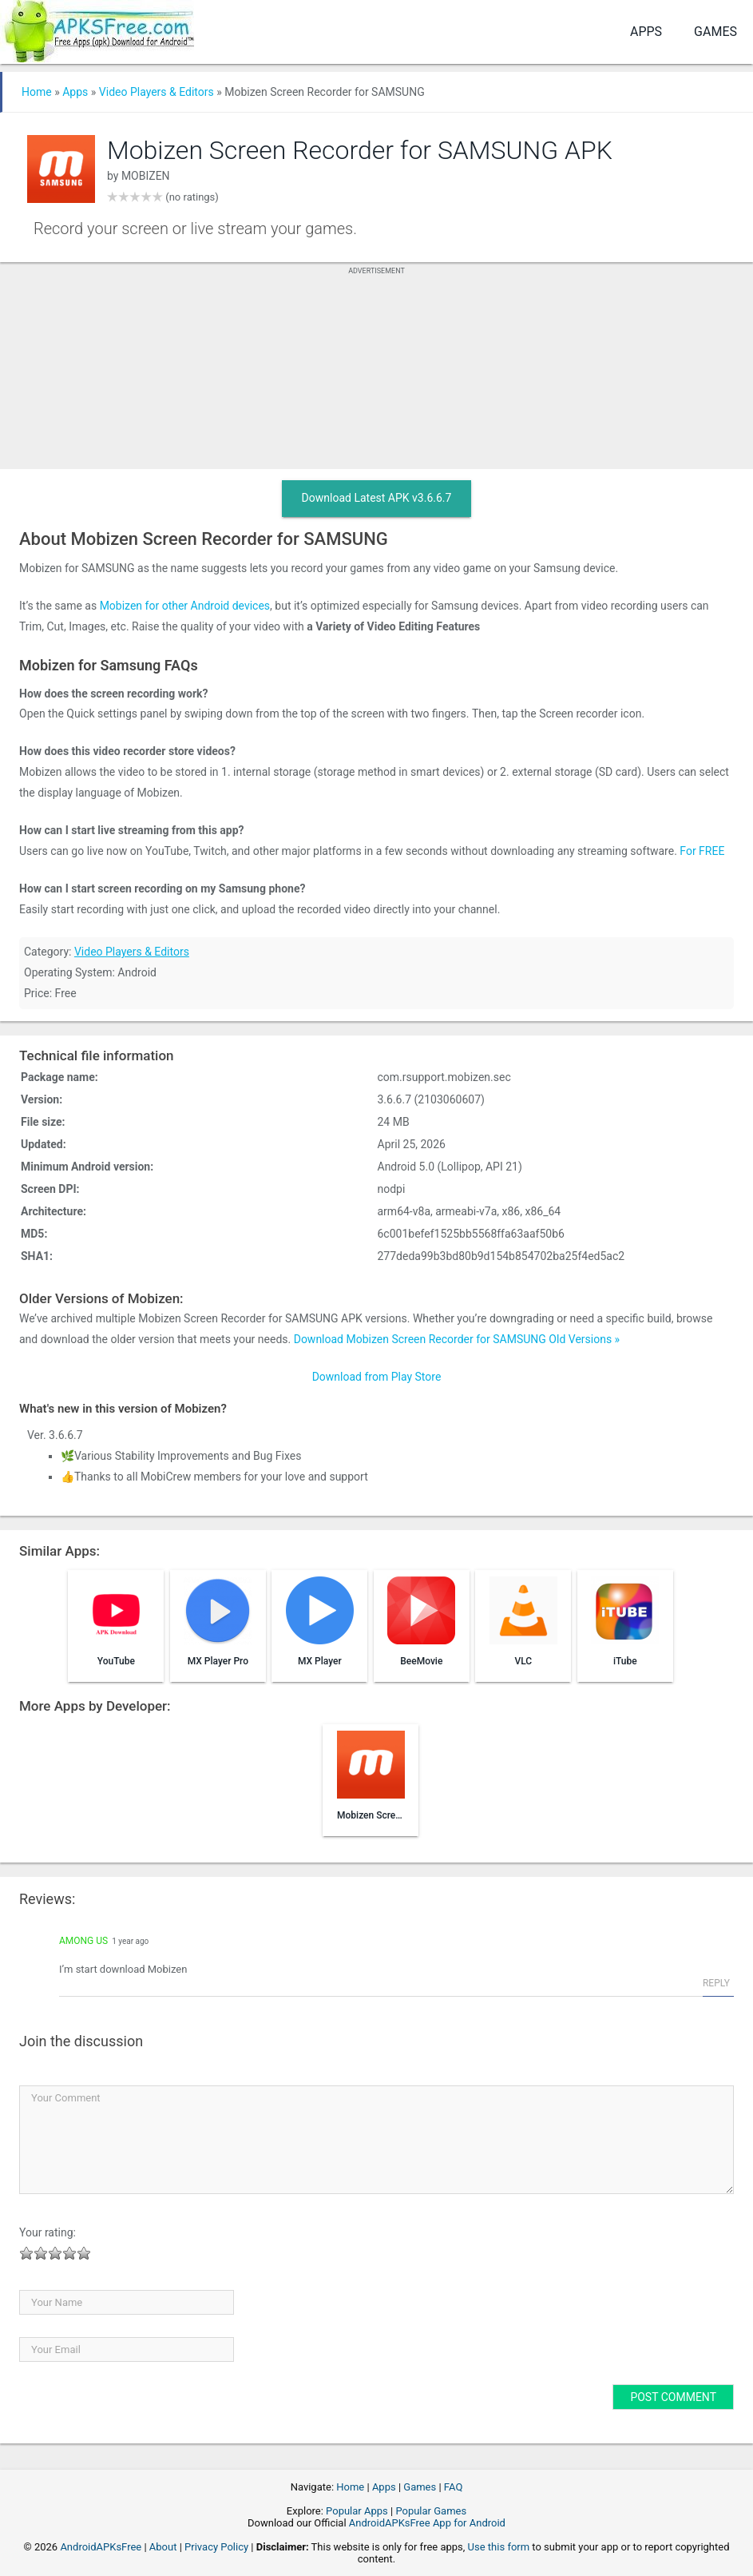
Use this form (499, 2547)
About (163, 2547)
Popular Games (430, 2511)
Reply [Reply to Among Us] (716, 1983)
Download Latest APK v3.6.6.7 (377, 497)
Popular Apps (357, 2511)
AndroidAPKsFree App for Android (427, 2523)
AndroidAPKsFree (100, 2547)
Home (37, 91)
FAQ (453, 2487)
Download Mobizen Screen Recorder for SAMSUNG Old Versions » (457, 1339)
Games (715, 31)
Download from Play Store (377, 1376)
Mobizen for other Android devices (185, 605)
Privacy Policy (216, 2547)
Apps (646, 31)
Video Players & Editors (156, 91)
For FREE (702, 851)
